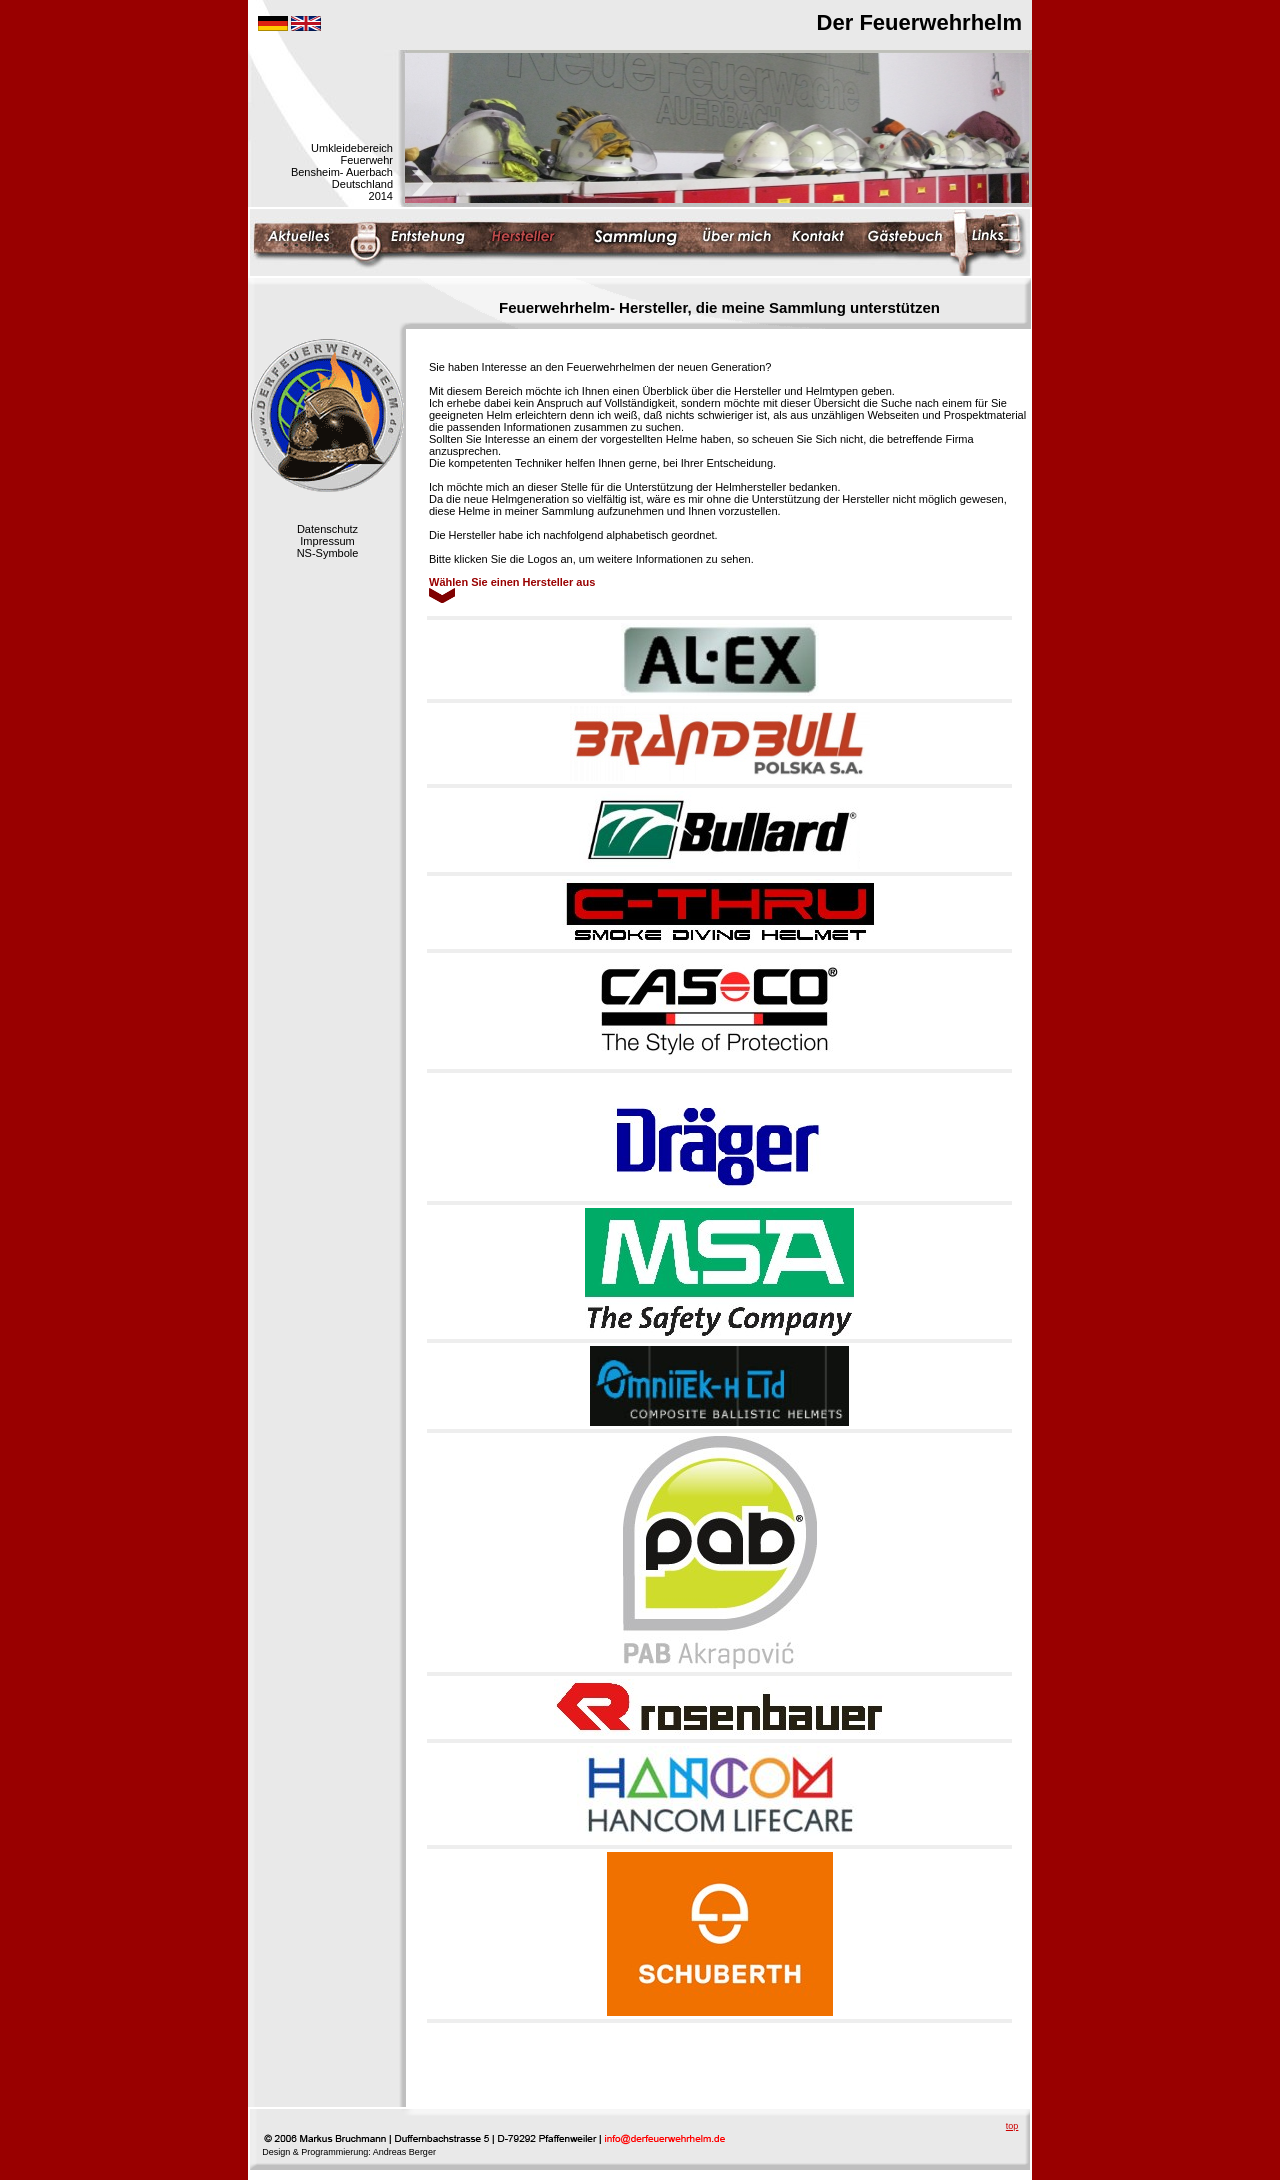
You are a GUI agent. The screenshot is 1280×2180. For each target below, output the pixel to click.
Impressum (327, 541)
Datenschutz (327, 529)
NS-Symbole (328, 553)
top (1012, 2126)
